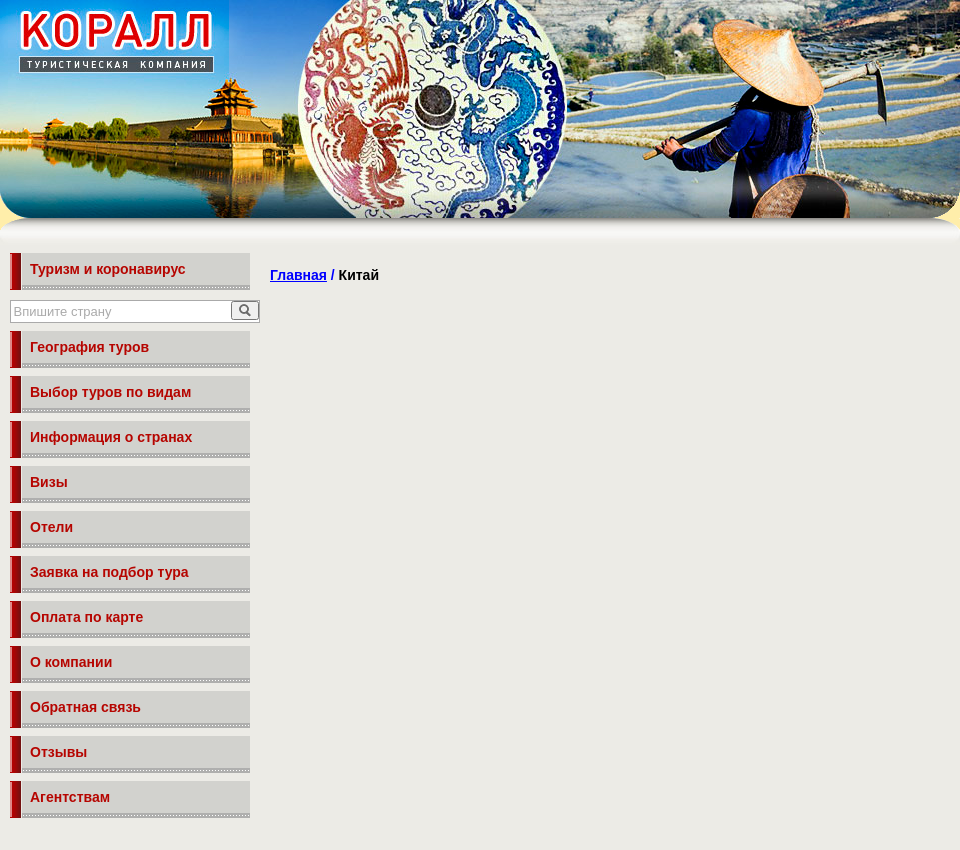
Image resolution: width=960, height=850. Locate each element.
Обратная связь (85, 707)
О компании (71, 662)
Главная (298, 275)
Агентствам (70, 797)
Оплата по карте (86, 617)
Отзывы (58, 752)
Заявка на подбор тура (109, 572)
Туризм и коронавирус (108, 269)
